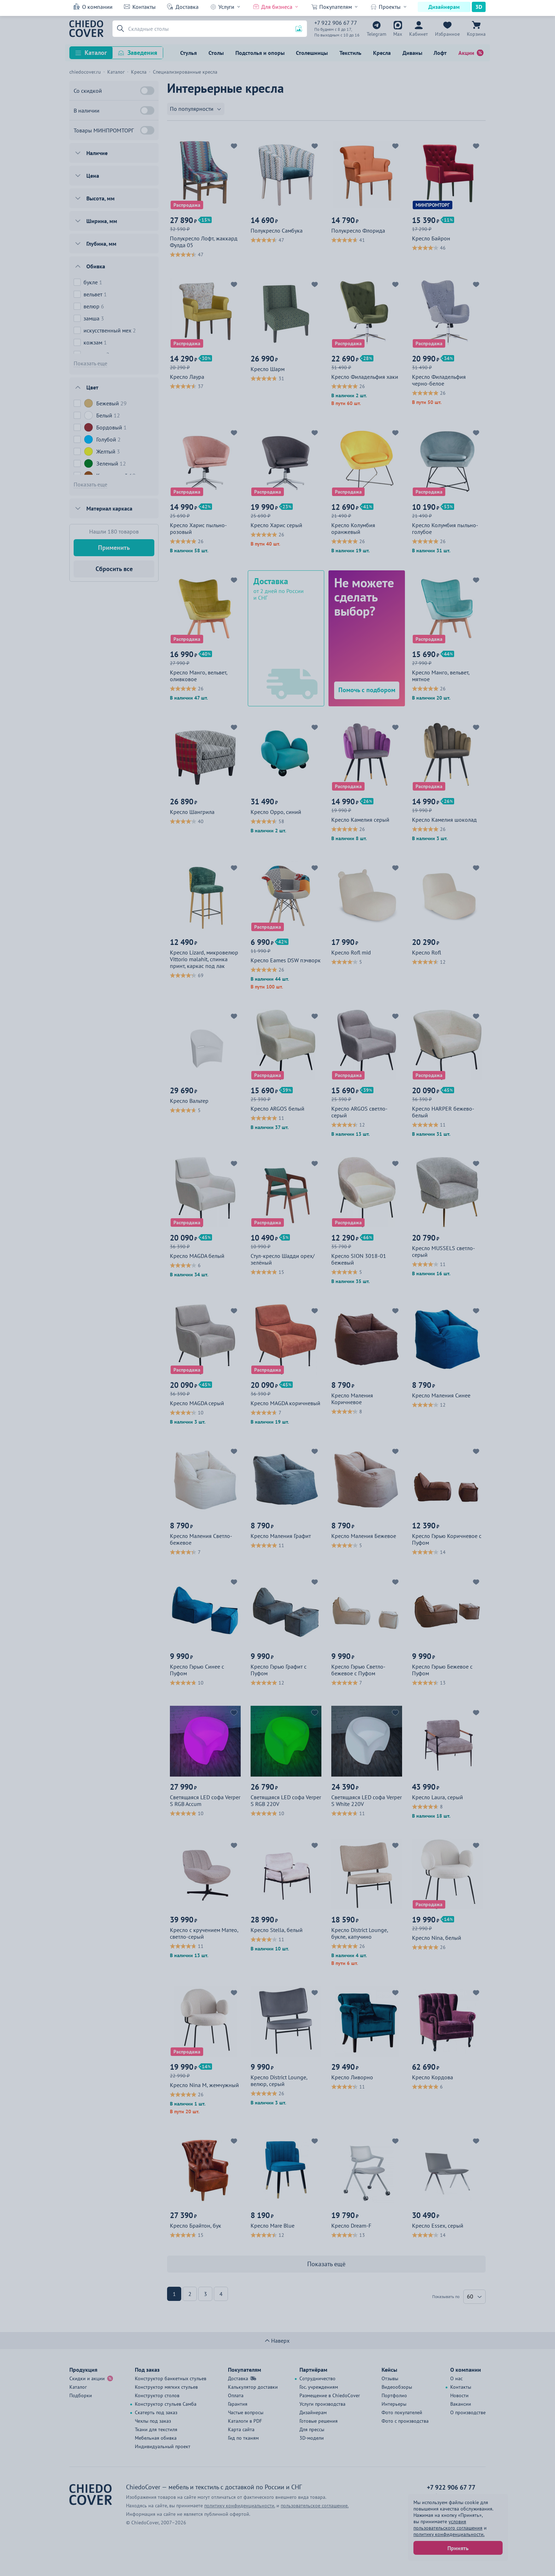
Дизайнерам (444, 6)
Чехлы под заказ (153, 2421)
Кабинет (418, 34)
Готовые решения (318, 2421)
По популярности (191, 108)
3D (478, 6)
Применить (114, 547)
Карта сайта (241, 2429)
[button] (119, 28)
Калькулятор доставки (253, 2387)
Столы (216, 52)
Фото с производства (405, 2421)
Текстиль (350, 52)
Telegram (376, 34)
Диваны (412, 52)
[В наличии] (147, 110)
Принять (458, 2548)
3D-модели (311, 2438)
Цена (92, 175)
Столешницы (312, 52)
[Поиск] (209, 28)
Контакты (144, 6)
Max (397, 34)
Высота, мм (100, 198)
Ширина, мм (101, 220)
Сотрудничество (317, 2378)
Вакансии (460, 2404)
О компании (97, 6)
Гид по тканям (243, 2438)
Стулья (188, 52)
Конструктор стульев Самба (165, 2404)
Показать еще (90, 363)
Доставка (187, 6)
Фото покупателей (402, 2412)
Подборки (80, 2395)
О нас (456, 2378)
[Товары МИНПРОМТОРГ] (147, 130)
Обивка (95, 266)
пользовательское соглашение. (315, 2505)
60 (470, 2296)
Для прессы (311, 2429)
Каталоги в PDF (245, 2421)
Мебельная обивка (156, 2438)
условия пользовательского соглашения (447, 2524)
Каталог (96, 53)
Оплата (236, 2395)
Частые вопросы (245, 2412)
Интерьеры (394, 2404)
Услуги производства (322, 2404)
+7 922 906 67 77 (335, 22)
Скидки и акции (87, 2378)
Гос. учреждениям (318, 2387)
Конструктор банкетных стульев (170, 2378)
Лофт (440, 52)
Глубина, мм (101, 243)
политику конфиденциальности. (449, 2534)
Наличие (97, 152)
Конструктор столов (157, 2395)
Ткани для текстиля (156, 2429)
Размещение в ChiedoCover (329, 2395)
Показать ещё (326, 2264)
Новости (459, 2395)
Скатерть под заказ (156, 2412)
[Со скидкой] (147, 90)
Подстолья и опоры (260, 52)
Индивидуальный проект (162, 2446)
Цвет (92, 387)
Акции (466, 52)
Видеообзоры (397, 2387)
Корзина (476, 34)
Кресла (382, 52)
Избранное (447, 34)
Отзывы (390, 2378)
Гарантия (237, 2404)
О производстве (468, 2412)
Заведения (142, 53)
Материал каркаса (109, 508)
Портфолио (394, 2395)
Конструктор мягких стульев (166, 2387)
